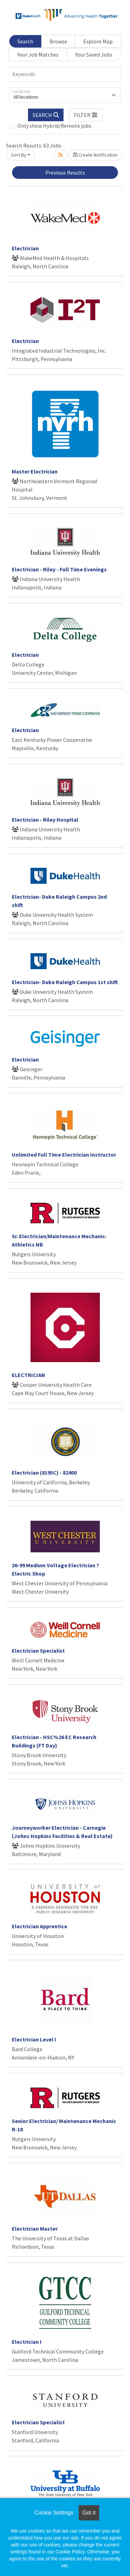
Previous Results (65, 172)
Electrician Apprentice (39, 1926)
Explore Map (98, 41)
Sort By (18, 155)
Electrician (25, 248)
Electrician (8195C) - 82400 (44, 1472)
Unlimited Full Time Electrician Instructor (64, 1154)
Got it (88, 2513)
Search (25, 41)
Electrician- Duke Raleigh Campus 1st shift (65, 982)
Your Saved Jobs (93, 54)
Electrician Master (35, 2228)
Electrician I (27, 2341)
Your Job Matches (38, 54)
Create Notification (95, 155)
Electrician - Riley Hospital (45, 819)
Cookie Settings (53, 2513)
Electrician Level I (34, 2039)
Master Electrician (35, 471)
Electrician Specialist (38, 1650)
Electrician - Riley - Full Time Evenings (59, 569)
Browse (58, 41)
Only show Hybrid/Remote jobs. (54, 125)
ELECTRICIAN (28, 1374)
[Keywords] (65, 74)
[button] (86, 114)
